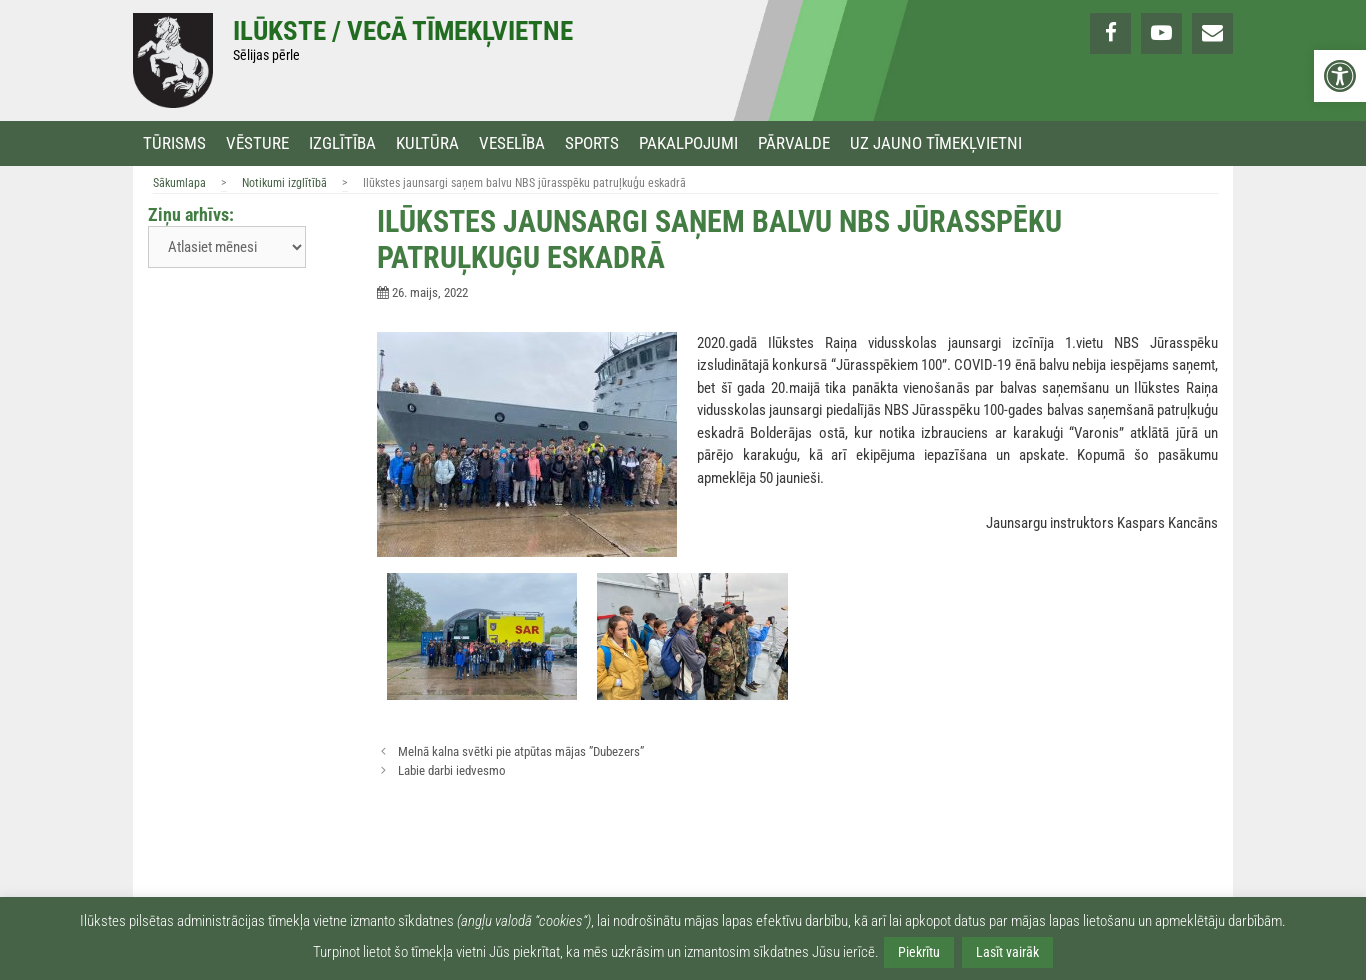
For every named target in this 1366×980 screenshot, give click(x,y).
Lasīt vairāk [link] (1007, 952)
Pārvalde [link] (794, 143)
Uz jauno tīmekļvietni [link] (936, 143)
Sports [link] (592, 143)
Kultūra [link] (427, 143)
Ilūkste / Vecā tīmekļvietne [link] (403, 31)
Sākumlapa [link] (179, 183)
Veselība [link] (512, 143)
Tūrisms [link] (174, 143)
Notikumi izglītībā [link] (284, 183)
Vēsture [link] (257, 143)
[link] (1340, 76)
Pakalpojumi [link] (688, 143)
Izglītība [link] (342, 143)
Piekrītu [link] (919, 952)
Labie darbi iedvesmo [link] (452, 770)
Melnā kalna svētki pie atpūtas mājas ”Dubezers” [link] (521, 751)
